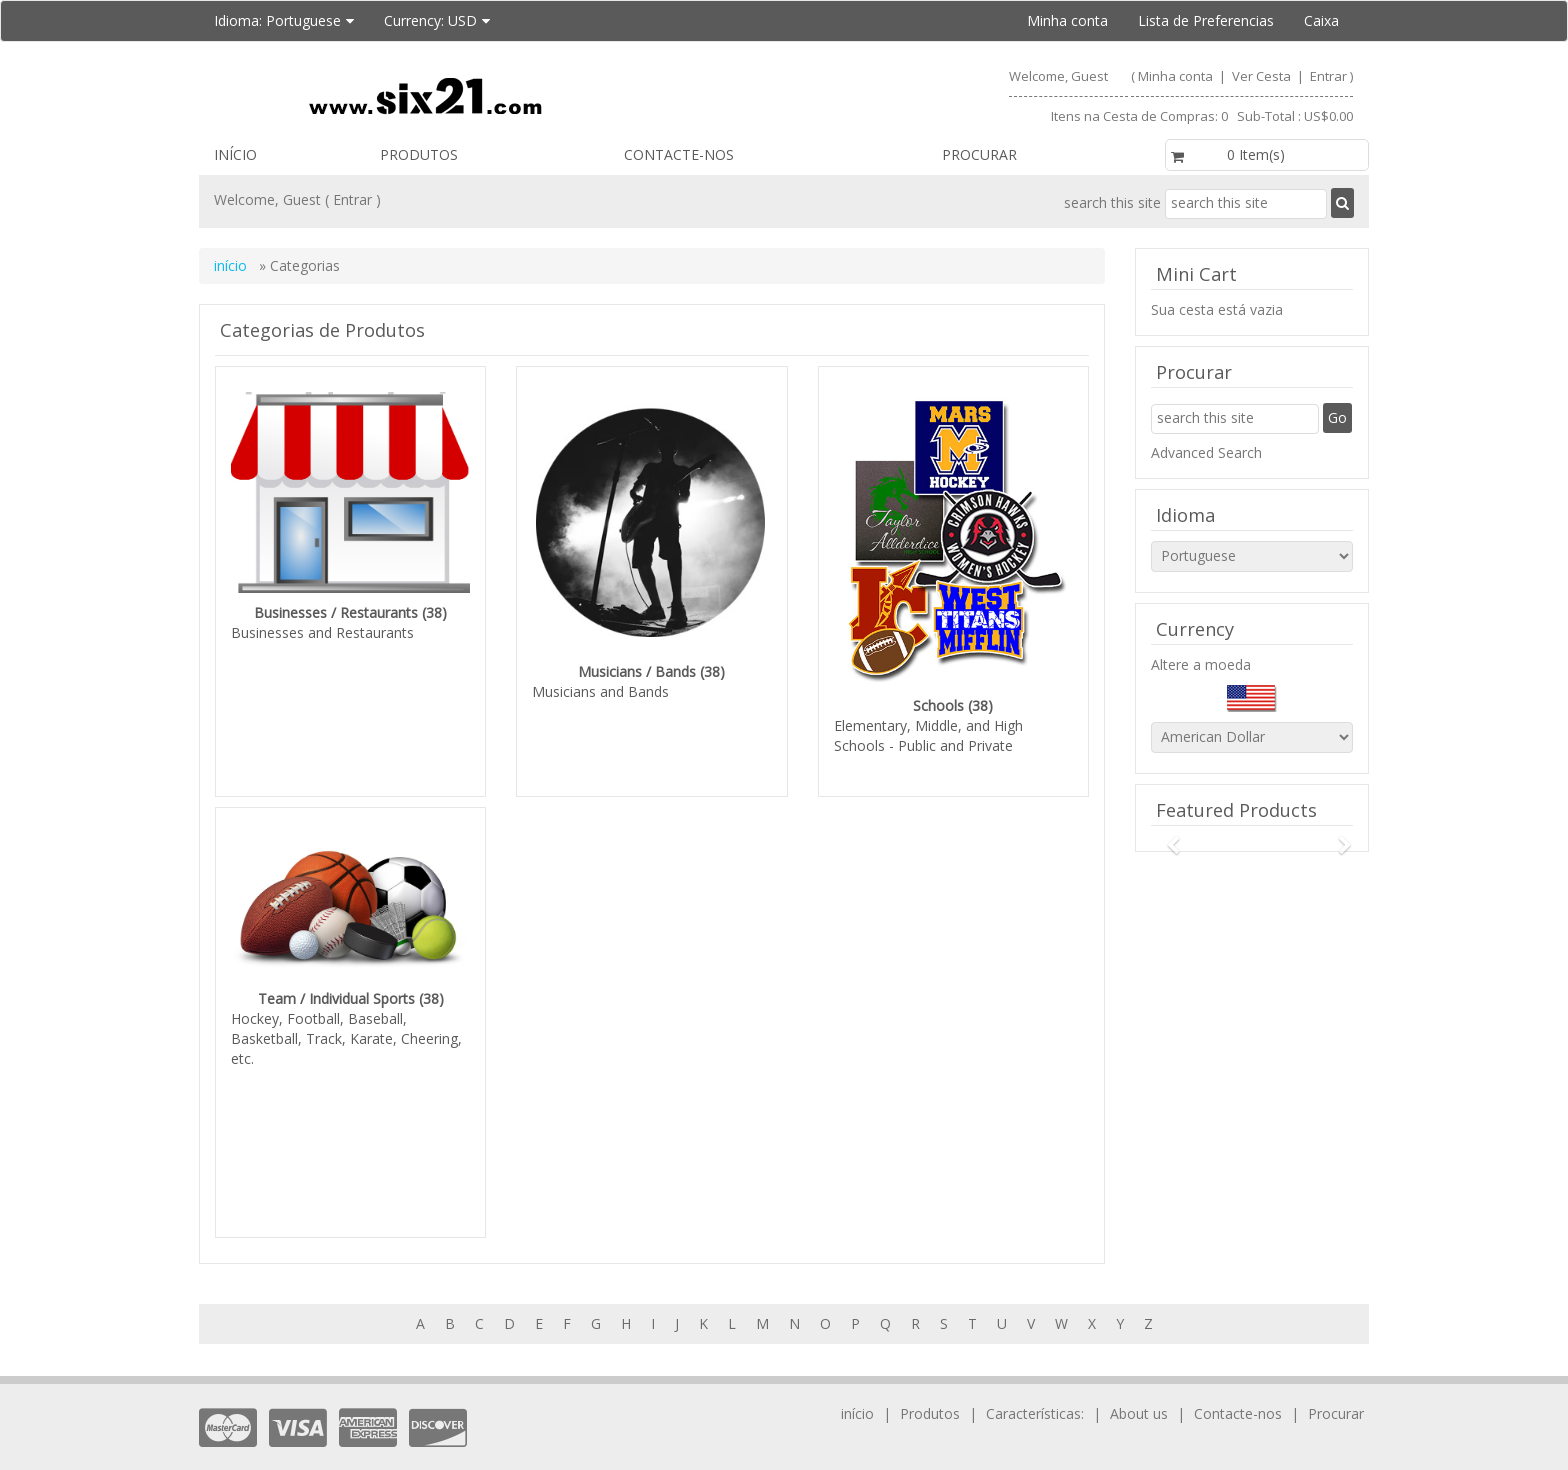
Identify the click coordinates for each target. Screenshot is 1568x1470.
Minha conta (1067, 20)
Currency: (437, 20)
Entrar (1328, 76)
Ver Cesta (1263, 76)
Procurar (979, 154)
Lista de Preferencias (1206, 20)
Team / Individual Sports (336, 983)
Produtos (419, 154)
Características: (1037, 1383)
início (235, 154)
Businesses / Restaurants (336, 612)
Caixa (1321, 20)
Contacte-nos (679, 154)
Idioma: (284, 20)
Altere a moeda (1201, 664)
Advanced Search (1206, 452)
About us (1139, 1383)
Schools (938, 705)
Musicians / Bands (637, 671)
